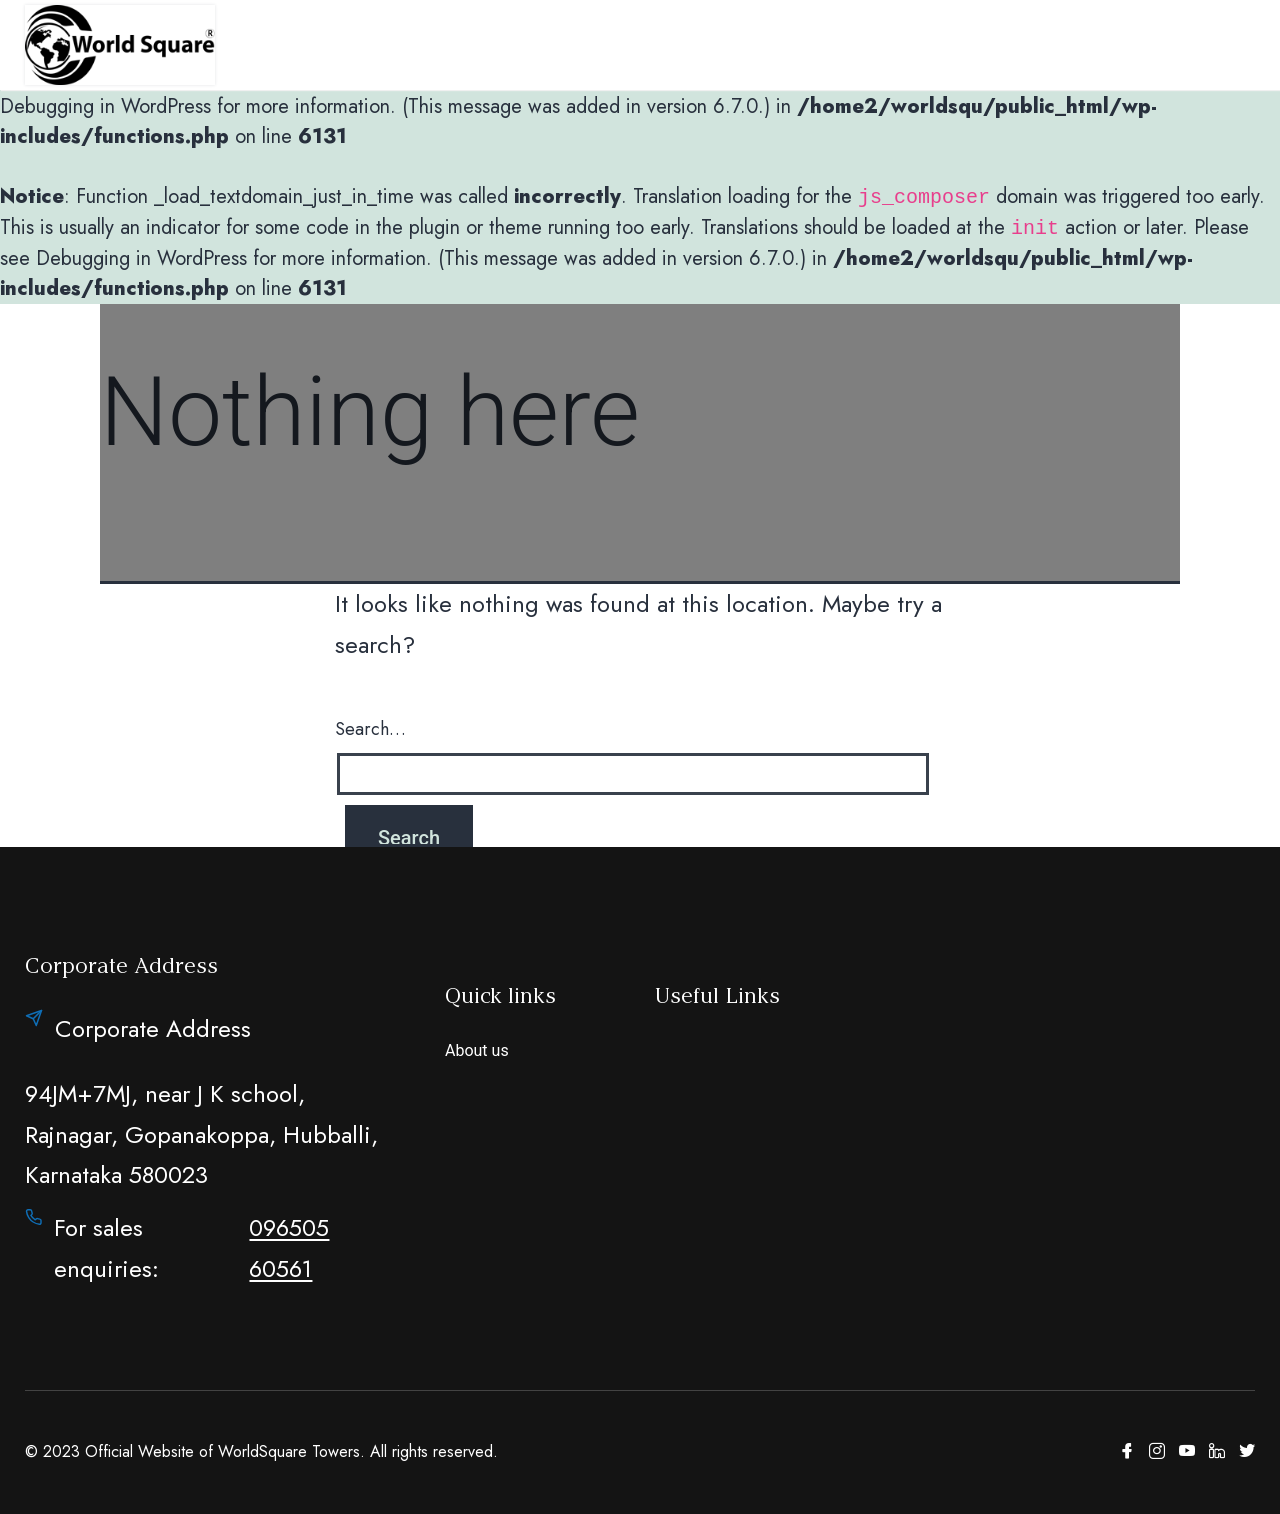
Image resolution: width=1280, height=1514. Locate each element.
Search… (370, 729)
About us (477, 1050)
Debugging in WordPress (105, 106)
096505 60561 (289, 1248)
